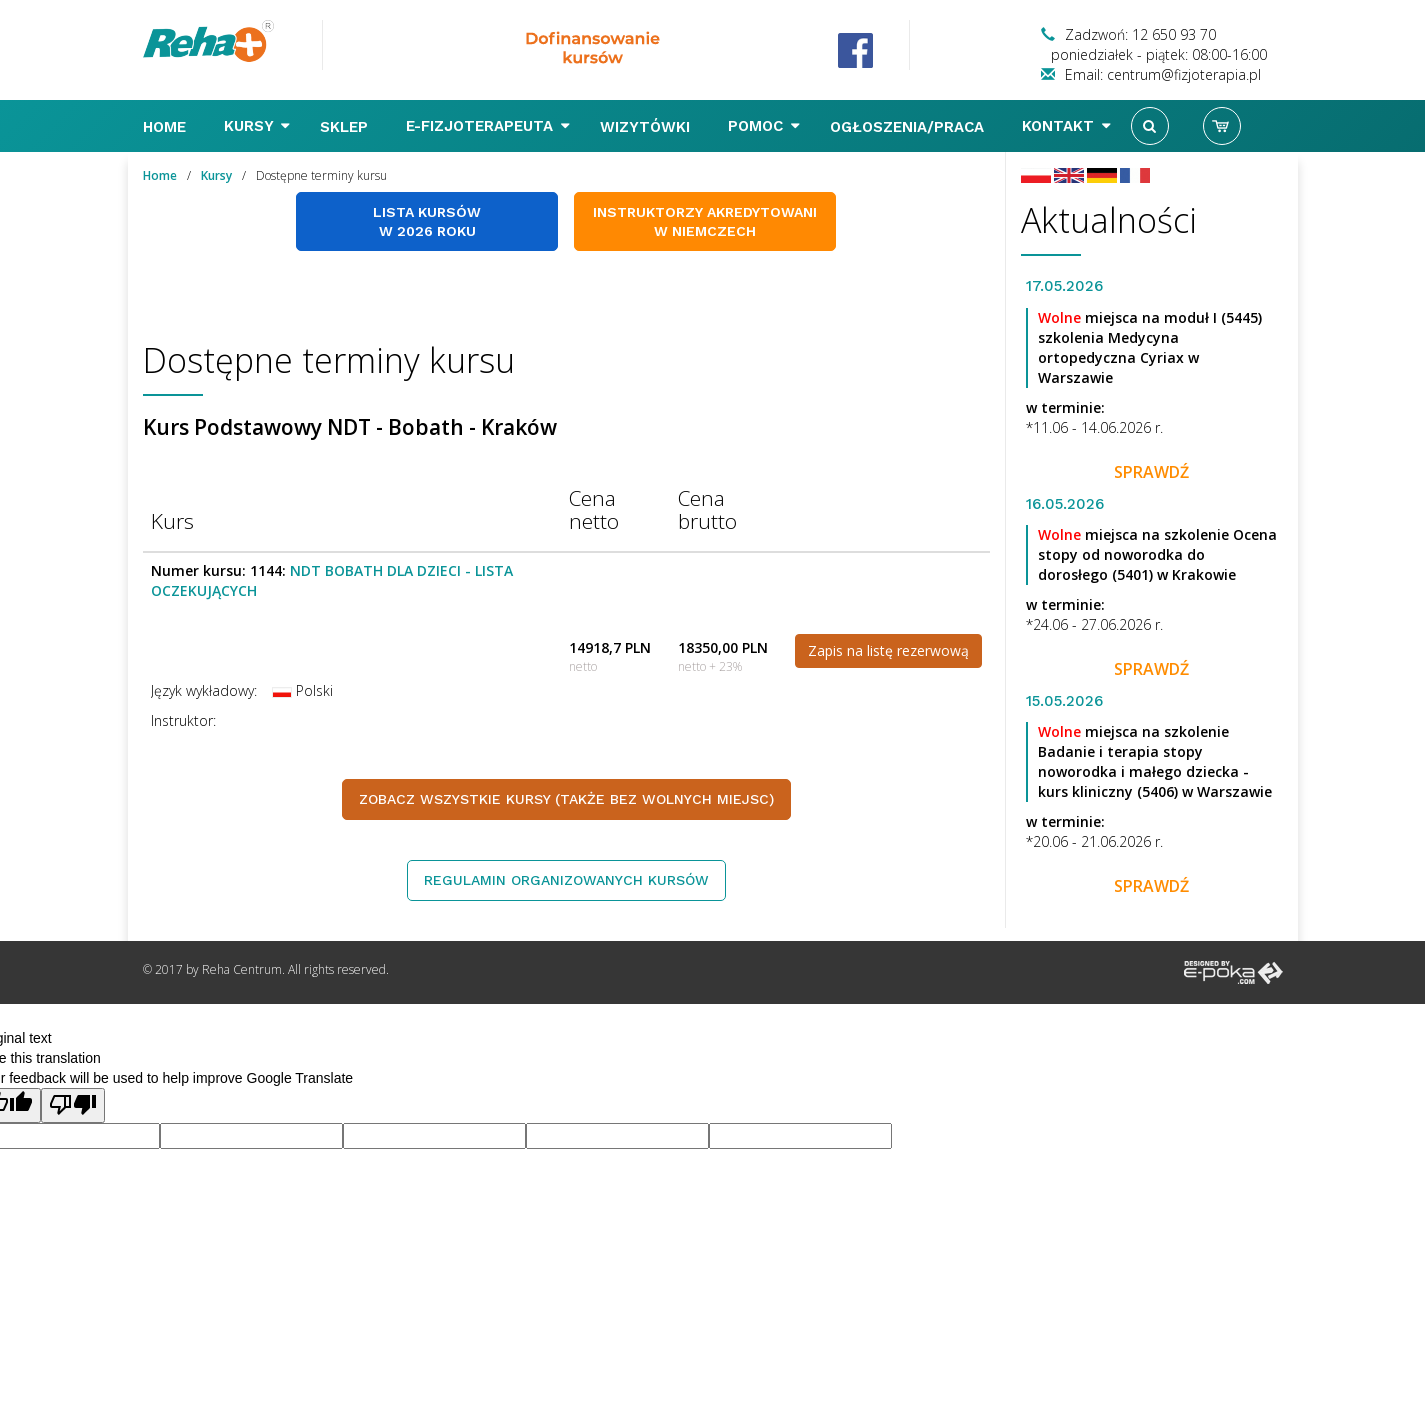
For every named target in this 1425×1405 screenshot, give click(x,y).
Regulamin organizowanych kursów (566, 880)
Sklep (346, 127)
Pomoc (764, 126)
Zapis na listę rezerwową (888, 650)
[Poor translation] (73, 1105)
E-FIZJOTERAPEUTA (488, 126)
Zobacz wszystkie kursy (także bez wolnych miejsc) (566, 799)
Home (167, 127)
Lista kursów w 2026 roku (427, 221)
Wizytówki (647, 127)
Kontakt (1066, 126)
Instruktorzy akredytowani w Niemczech (705, 221)
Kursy (257, 126)
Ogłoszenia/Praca (909, 127)
